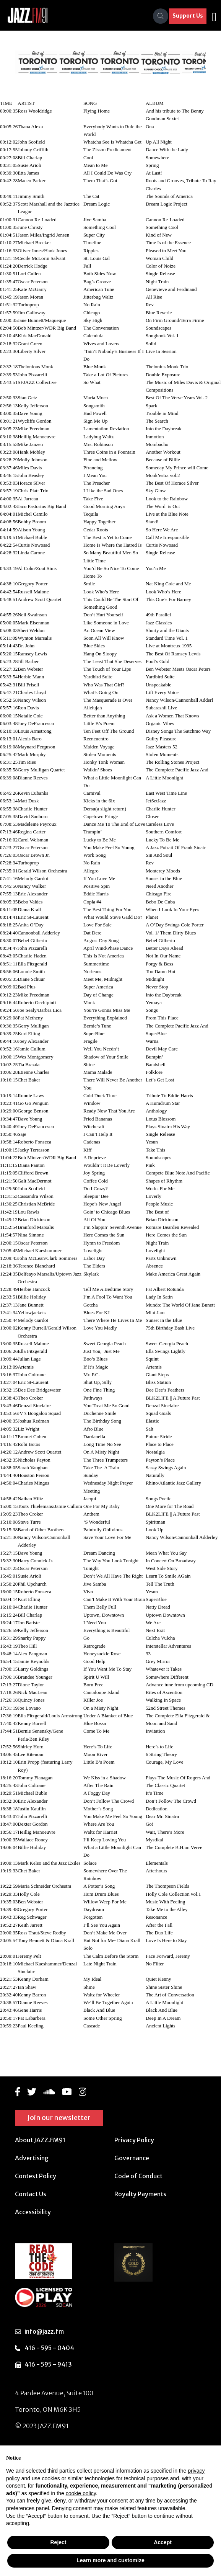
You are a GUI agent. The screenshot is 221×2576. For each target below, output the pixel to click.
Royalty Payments (140, 2194)
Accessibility (33, 2212)
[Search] (160, 16)
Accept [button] (163, 2542)
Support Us (187, 15)
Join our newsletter (59, 2117)
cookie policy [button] (81, 2493)
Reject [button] (58, 2542)
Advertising (32, 2158)
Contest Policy (35, 2176)
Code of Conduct (138, 2176)
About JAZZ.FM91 (40, 2140)
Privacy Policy (134, 2140)
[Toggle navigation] (214, 16)
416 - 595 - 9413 (48, 2364)
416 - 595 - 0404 (49, 2348)
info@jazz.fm (44, 2331)
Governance (131, 2158)
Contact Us (30, 2194)
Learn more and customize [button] (110, 2560)
